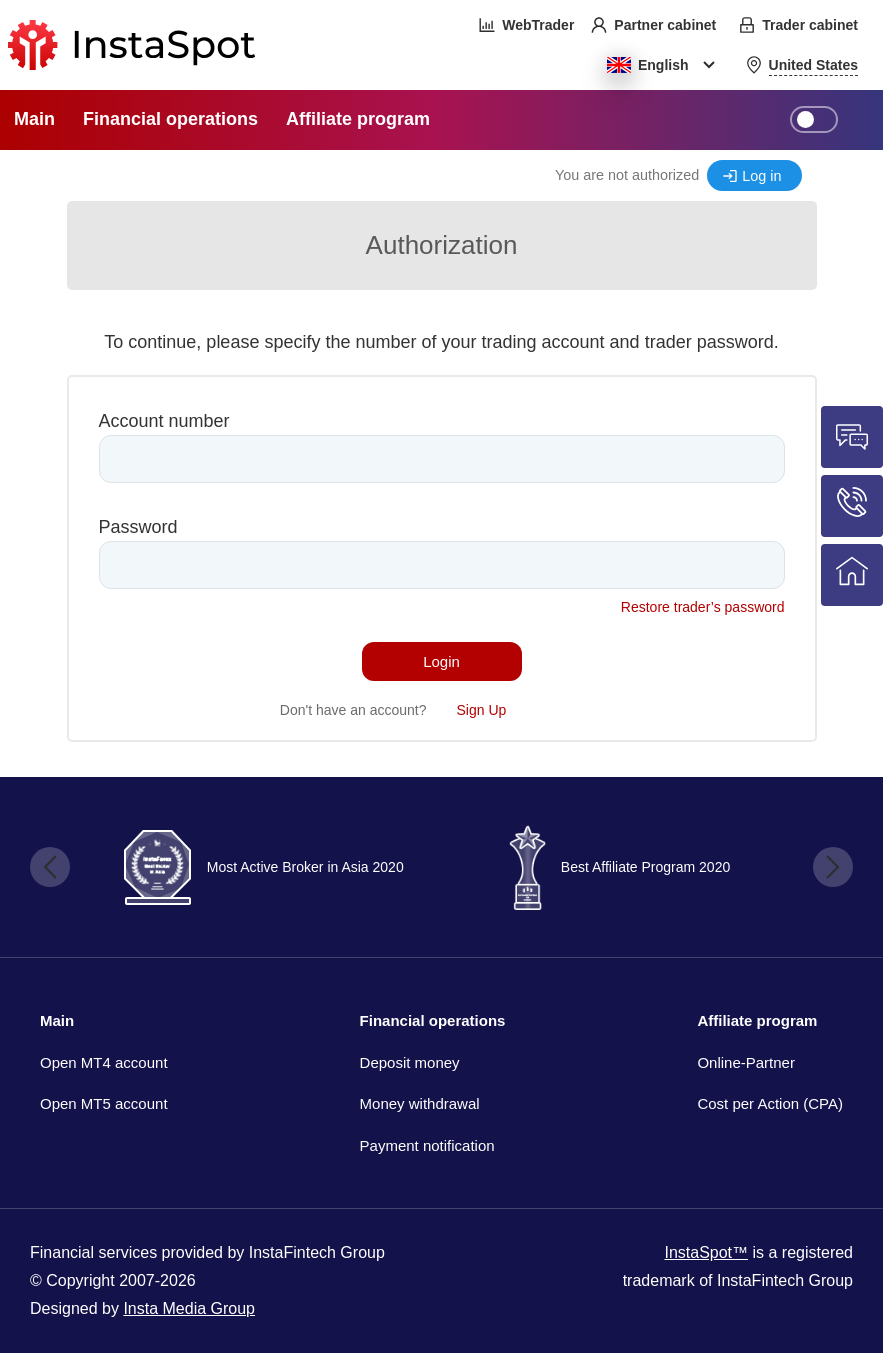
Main (57, 1020)
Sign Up (482, 710)
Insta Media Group (189, 1308)
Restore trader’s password (703, 607)
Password (138, 527)
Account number (164, 421)
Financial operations (433, 1020)
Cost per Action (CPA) (770, 1103)
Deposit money (410, 1062)
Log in (761, 176)
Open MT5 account (104, 1103)
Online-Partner (746, 1062)
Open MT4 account (104, 1062)
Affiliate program (757, 1020)
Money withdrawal (420, 1103)
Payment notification (427, 1145)
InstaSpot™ (706, 1252)
